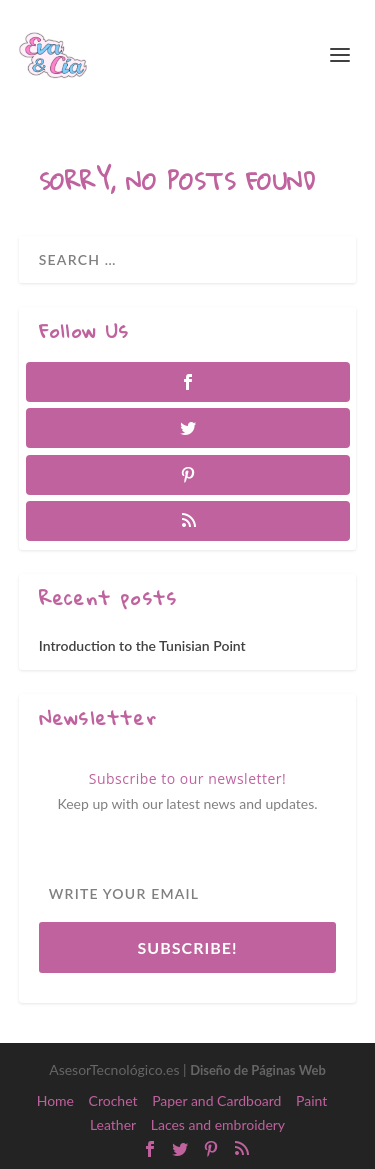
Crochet (113, 1100)
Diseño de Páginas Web (258, 1070)
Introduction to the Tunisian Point (142, 645)
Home (55, 1100)
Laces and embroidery (218, 1124)
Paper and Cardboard (216, 1100)
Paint (311, 1100)
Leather (113, 1124)
